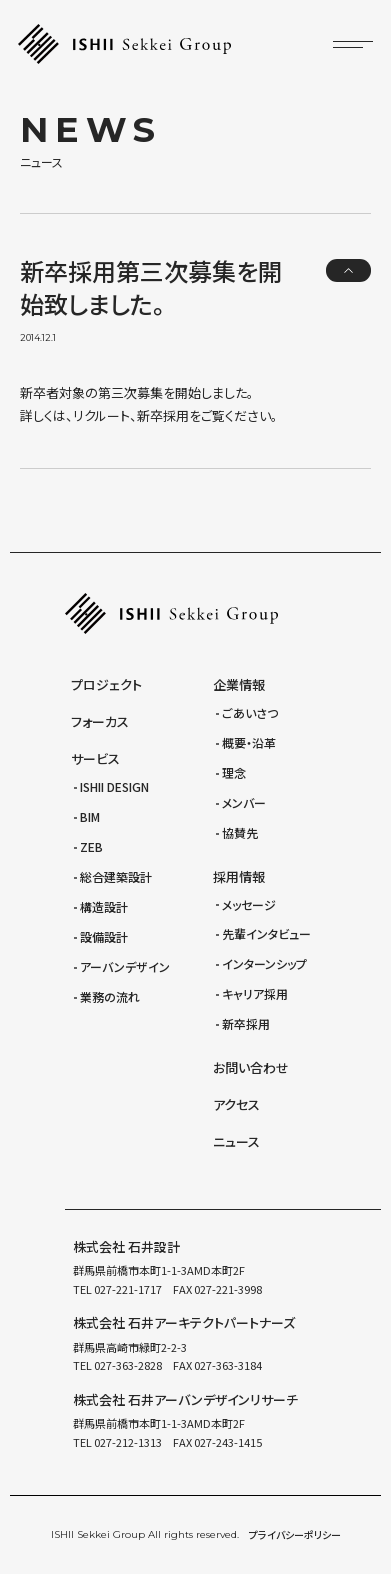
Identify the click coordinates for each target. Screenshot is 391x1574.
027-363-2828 (127, 1365)
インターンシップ (264, 963)
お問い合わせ (251, 1067)
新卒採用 (246, 1023)
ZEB (91, 846)
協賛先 (240, 832)
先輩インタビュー (266, 933)
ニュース (236, 1141)
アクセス (236, 1104)
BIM (90, 816)
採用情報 (239, 876)
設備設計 (104, 936)
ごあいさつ (250, 712)
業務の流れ (110, 996)
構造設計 (104, 906)
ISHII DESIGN (114, 786)
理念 (234, 772)
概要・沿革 (249, 742)
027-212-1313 (127, 1442)
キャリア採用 (255, 993)
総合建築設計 (116, 876)
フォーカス (100, 721)
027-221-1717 (127, 1289)
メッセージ (249, 904)
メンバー (244, 802)
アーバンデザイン (125, 966)
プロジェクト (106, 684)
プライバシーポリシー (295, 1534)
